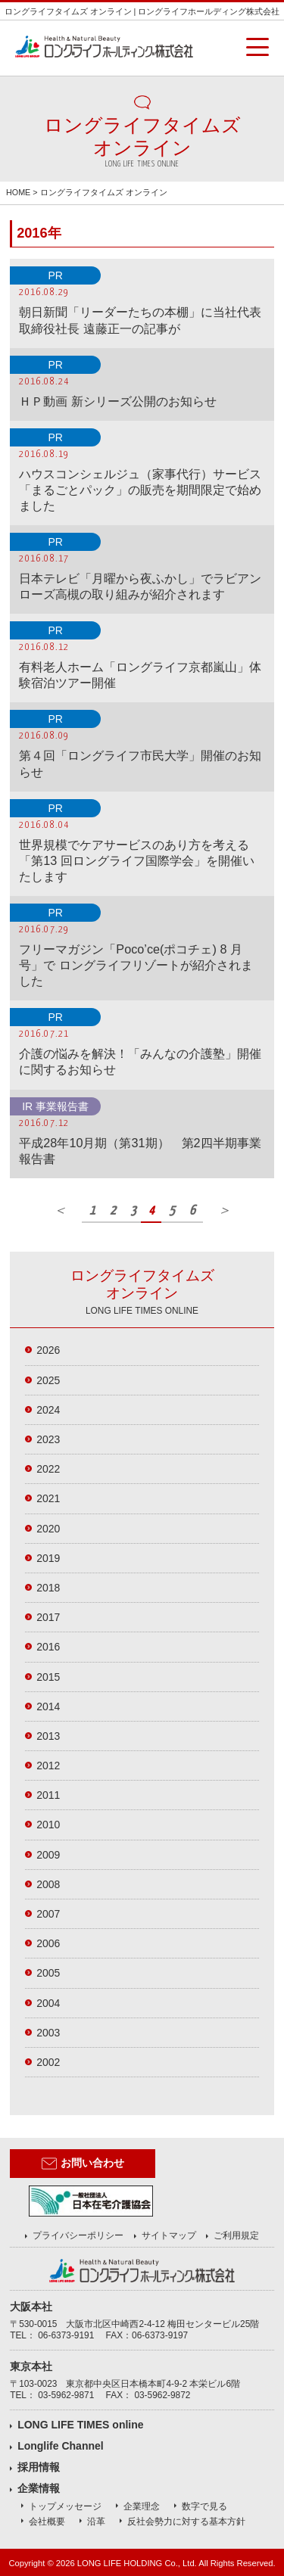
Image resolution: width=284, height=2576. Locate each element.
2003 (48, 2033)
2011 (48, 1795)
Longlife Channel (60, 2446)
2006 (48, 1943)
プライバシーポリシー (78, 2235)
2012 (48, 1765)
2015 (48, 1677)
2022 (48, 1469)
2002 (48, 2062)
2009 (48, 1855)
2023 (48, 1439)
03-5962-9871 (66, 2395)
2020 (48, 1529)
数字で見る (204, 2506)
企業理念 (141, 2506)
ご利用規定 (236, 2235)
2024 (48, 1410)
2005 (48, 1973)
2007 (48, 1914)
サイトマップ (169, 2235)
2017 (48, 1617)
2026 (48, 1350)
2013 (48, 1736)
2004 (48, 2003)
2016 (48, 1647)
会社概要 (47, 2521)
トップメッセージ (65, 2506)
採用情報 (38, 2467)
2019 (48, 1558)
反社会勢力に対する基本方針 (186, 2521)
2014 (48, 1706)
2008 (48, 1884)
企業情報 (38, 2488)
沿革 (96, 2521)
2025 (48, 1380)
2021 (48, 1498)
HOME (18, 192)
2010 (48, 1824)
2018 (48, 1588)
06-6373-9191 (66, 2335)
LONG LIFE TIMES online (80, 2425)
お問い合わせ (83, 2163)
